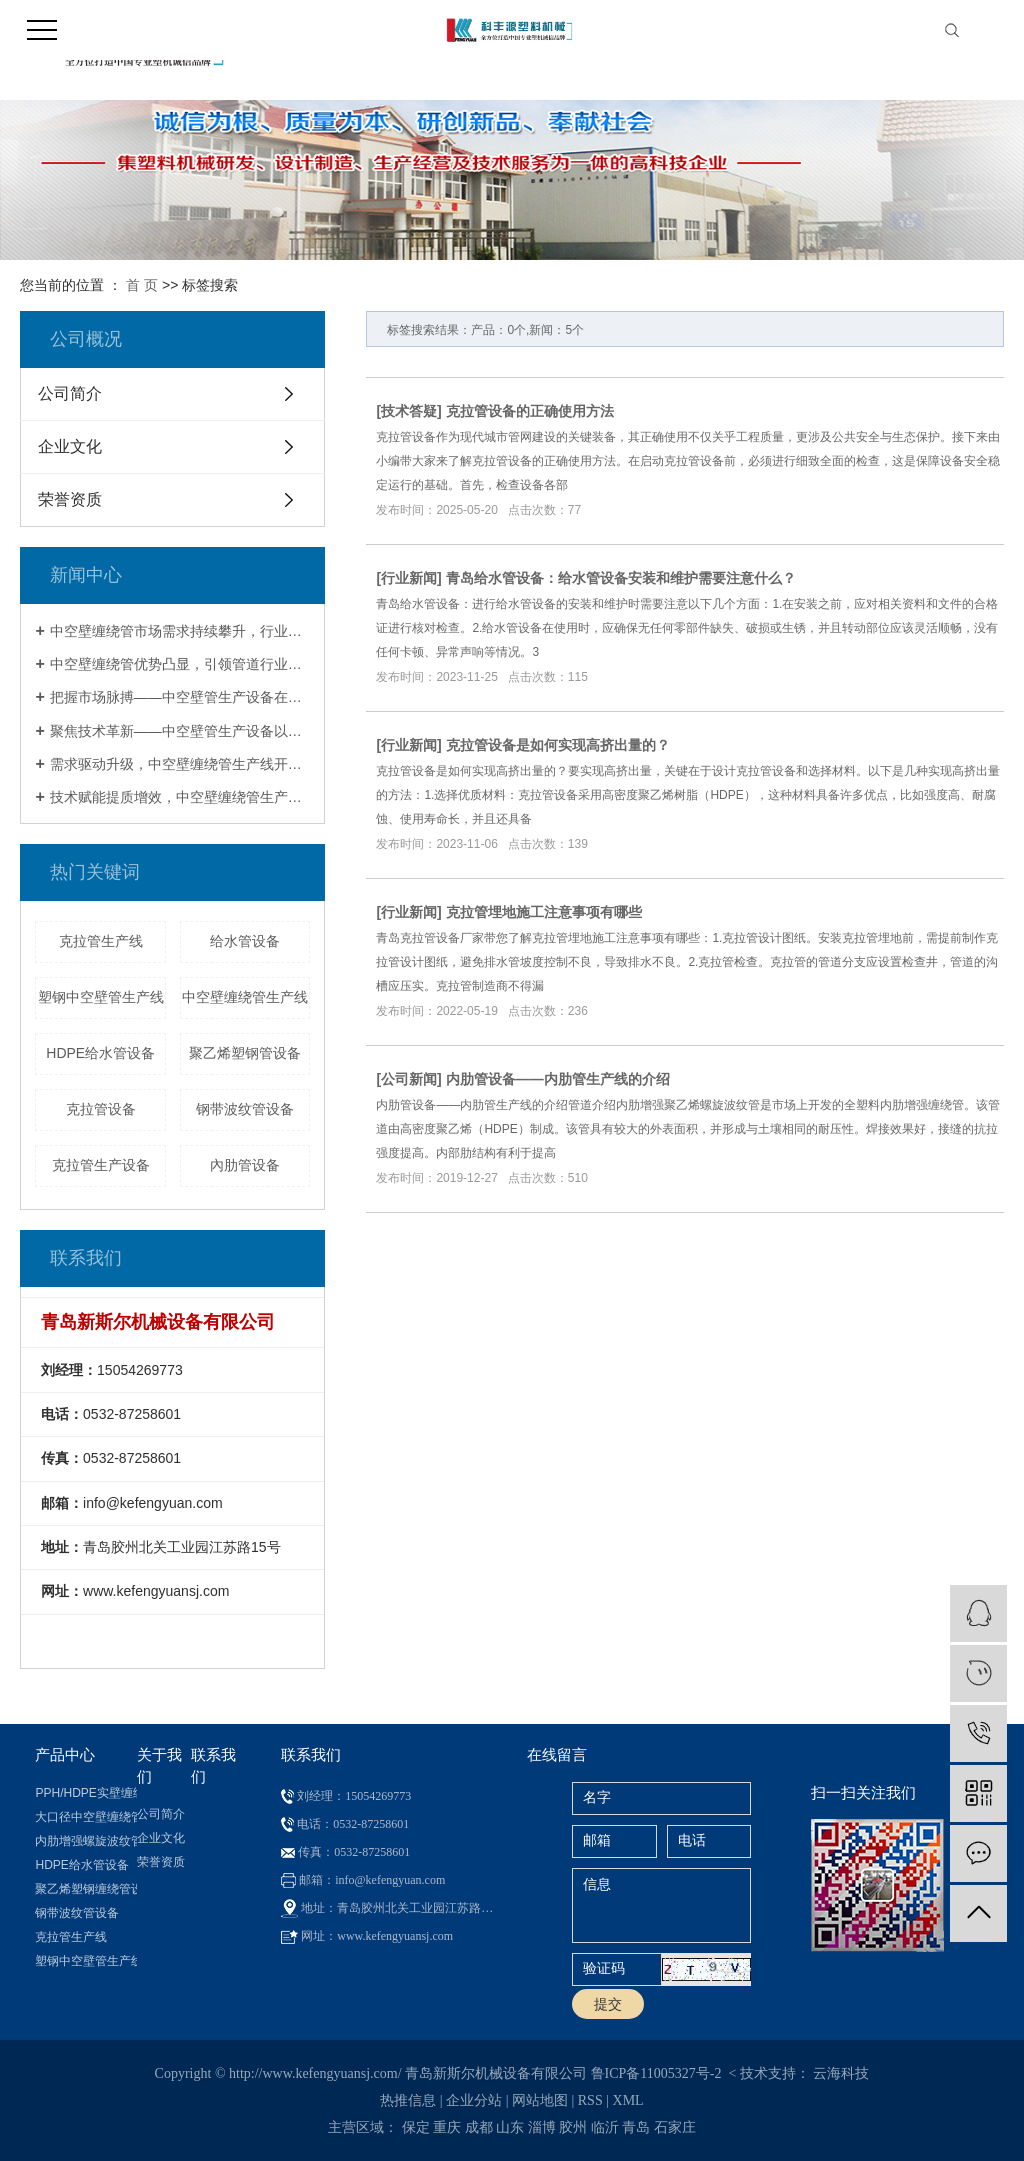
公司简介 (70, 393)
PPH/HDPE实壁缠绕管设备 (85, 1793)
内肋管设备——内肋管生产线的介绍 (558, 1079)
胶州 (573, 2127)
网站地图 (540, 2100)
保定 (416, 2127)
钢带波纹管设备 (245, 1109)
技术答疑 (409, 411)
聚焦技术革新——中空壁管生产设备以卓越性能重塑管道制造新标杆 (180, 731)
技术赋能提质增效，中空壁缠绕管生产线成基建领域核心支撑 (180, 797)
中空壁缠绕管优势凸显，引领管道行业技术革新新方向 (180, 664)
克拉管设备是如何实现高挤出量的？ (558, 745)
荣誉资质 (70, 499)
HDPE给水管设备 (100, 1053)
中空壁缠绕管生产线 (245, 997)
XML (628, 2100)
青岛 (636, 2127)
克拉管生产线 (101, 941)
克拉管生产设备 (101, 1165)
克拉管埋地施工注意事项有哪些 (544, 912)
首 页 (142, 285)
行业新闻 (409, 578)
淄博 (542, 2127)
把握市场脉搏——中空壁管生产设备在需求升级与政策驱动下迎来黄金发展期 (180, 697)
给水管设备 (245, 941)
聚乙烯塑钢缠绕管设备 (85, 1889)
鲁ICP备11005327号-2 (656, 2073)
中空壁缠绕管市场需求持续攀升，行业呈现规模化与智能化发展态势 (180, 631)
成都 (479, 2127)
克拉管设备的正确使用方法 (530, 411)
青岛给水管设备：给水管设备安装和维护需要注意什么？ (621, 578)
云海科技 (841, 2073)
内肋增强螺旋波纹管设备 (85, 1841)
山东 (510, 2127)
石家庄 (675, 2127)
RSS (590, 2100)
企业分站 (474, 2100)
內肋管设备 (245, 1165)
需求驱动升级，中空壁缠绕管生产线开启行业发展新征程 (180, 764)
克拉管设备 (101, 1109)
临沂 (605, 2127)
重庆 (447, 2127)
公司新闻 (409, 1079)
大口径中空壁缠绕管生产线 (85, 1817)
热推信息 (408, 2100)
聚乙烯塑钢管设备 (245, 1053)
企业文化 (70, 446)
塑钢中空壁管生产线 (101, 997)
